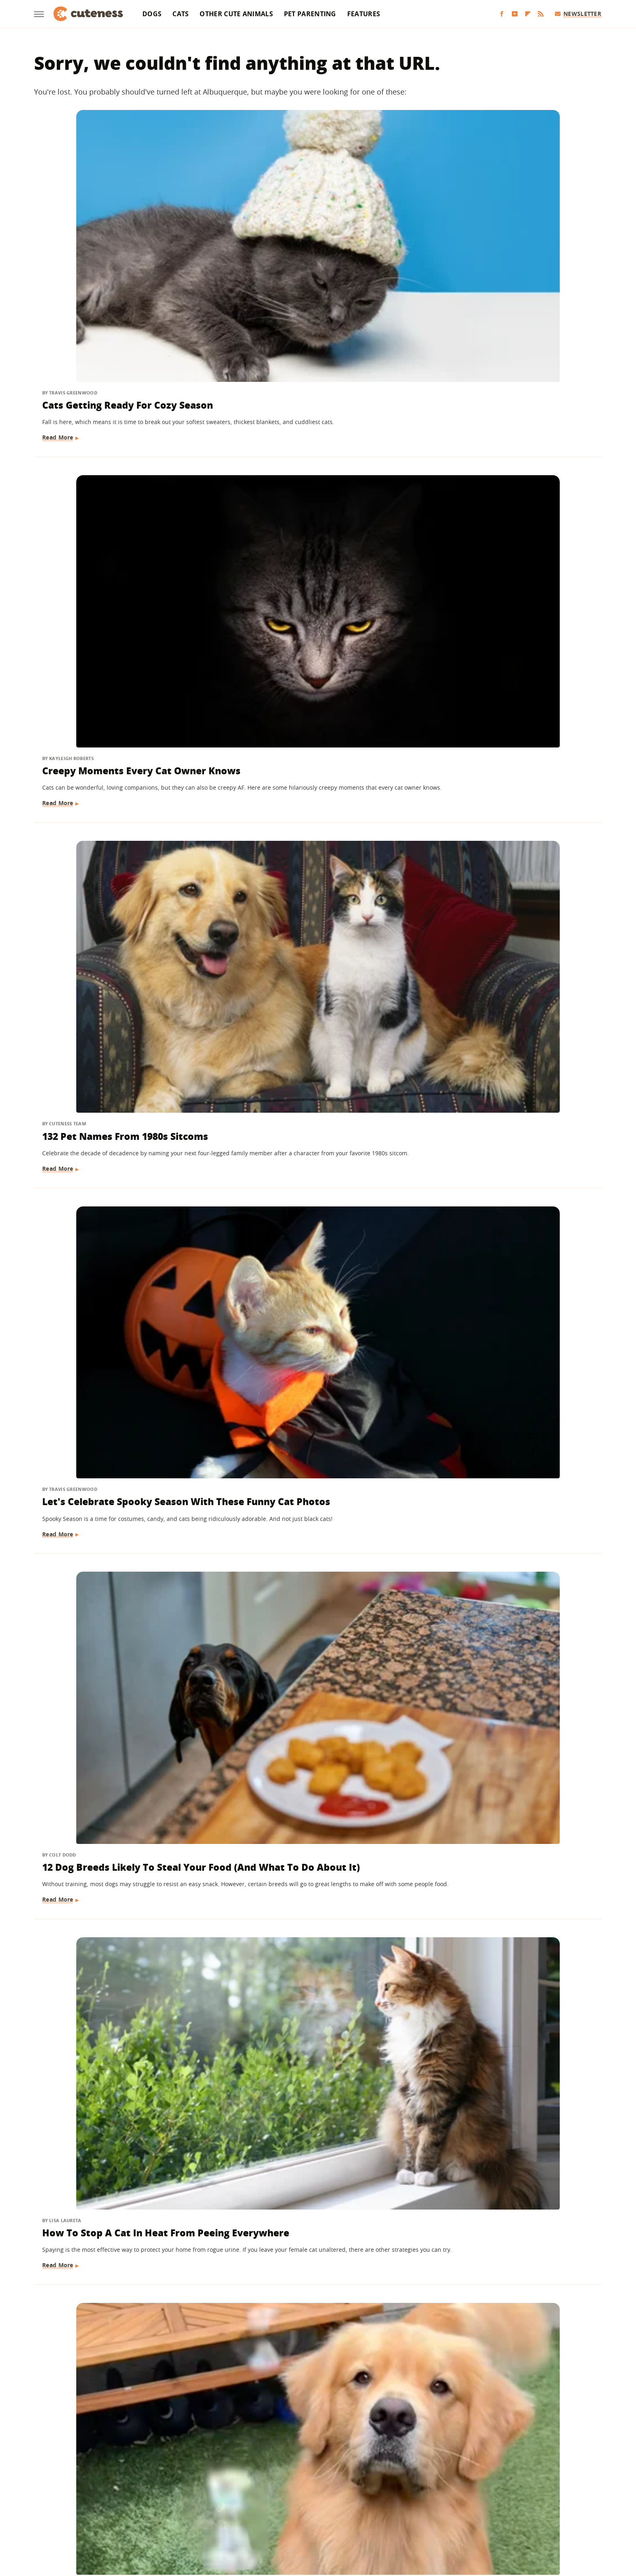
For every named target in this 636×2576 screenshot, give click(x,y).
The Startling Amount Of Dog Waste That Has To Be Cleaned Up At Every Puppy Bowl (123, 1628)
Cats (180, 13)
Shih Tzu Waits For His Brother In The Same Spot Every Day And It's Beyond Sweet (316, 1628)
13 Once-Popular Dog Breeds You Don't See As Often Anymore (120, 1854)
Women (442, 2516)
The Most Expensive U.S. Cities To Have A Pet (315, 1389)
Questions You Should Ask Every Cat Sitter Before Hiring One (313, 691)
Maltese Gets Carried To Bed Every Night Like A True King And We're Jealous (121, 1163)
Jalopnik (182, 2516)
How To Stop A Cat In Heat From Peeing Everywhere (506, 458)
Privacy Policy (353, 2468)
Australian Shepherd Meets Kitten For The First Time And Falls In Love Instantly (317, 2107)
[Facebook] (501, 14)
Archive (303, 2468)
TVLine (210, 2516)
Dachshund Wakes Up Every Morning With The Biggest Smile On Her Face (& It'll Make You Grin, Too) (312, 1867)
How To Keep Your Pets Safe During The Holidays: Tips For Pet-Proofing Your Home (123, 2339)
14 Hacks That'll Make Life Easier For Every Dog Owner (507, 691)
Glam (234, 2516)
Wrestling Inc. (479, 2516)
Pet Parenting (310, 13)
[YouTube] (514, 14)
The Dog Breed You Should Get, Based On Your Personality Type (119, 924)
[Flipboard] (527, 14)
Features (363, 13)
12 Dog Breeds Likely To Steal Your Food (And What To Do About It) (305, 465)
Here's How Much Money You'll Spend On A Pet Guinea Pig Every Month (507, 931)
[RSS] (540, 14)
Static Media (275, 2484)
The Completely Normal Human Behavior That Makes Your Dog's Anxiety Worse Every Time (507, 2107)
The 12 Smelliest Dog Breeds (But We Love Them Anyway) (121, 2100)
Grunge (258, 2516)
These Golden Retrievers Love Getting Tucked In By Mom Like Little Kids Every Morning (310, 931)
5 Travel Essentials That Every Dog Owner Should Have (317, 1156)
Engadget (151, 2516)
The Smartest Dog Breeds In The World (506, 2332)
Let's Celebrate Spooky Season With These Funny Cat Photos (116, 458)
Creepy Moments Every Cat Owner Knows (301, 239)
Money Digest (339, 2516)
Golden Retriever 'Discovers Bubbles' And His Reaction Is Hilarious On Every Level (110, 698)
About (268, 2468)
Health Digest (294, 2516)
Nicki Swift (380, 2516)
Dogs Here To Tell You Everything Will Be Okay (315, 2332)
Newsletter (578, 13)
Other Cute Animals (236, 13)
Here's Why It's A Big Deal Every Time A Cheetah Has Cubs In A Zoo (511, 1389)
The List (413, 2516)
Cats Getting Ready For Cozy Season (110, 239)
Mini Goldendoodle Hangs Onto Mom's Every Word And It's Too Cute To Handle (118, 1396)
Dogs (151, 13)
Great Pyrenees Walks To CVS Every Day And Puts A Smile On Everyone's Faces (503, 1163)
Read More (58, 287)
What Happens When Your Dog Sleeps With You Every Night (503, 1621)
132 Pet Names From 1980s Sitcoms (493, 239)
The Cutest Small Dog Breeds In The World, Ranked (504, 1854)
